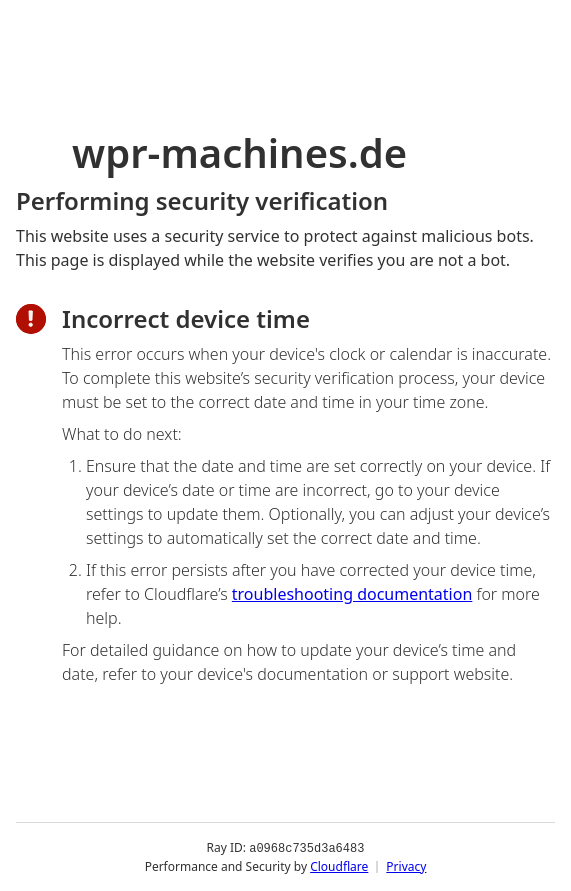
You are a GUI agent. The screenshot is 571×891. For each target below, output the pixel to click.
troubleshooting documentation (352, 594)
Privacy (406, 865)
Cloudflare (339, 865)
